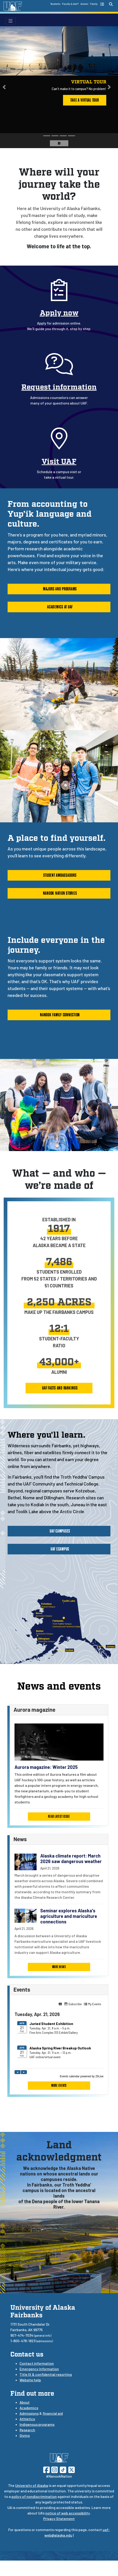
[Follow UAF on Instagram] (54, 2469)
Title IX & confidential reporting (46, 2374)
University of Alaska (31, 2485)
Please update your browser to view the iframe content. (59, 2039)
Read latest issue (59, 1816)
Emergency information (39, 2369)
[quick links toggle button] (102, 4)
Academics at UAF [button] (59, 606)
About (25, 2402)
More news (59, 1967)
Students (55, 4)
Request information (59, 387)
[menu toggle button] (11, 20)
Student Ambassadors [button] (58, 875)
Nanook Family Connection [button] (59, 1014)
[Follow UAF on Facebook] (46, 2469)
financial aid (53, 2413)
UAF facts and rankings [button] (59, 1388)
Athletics (27, 2419)
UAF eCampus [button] (59, 1549)
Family (94, 4)
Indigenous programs (37, 2424)
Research (27, 2430)
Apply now (59, 313)
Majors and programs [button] (59, 588)
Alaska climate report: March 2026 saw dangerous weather (71, 1858)
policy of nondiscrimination (34, 2496)
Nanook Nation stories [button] (59, 893)
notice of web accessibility (67, 2513)
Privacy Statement (59, 2518)
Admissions (29, 2413)
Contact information (37, 2363)
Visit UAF (59, 461)
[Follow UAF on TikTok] (63, 2469)
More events (59, 2085)
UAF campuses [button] (59, 1531)
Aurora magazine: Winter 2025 (46, 1767)
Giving (25, 2435)
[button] (4, 87)
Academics (29, 2408)
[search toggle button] (111, 4)
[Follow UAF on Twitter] (71, 2469)
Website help (30, 2380)
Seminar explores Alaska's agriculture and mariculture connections (68, 1916)
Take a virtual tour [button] (84, 100)
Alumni (84, 4)
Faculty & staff (70, 4)
